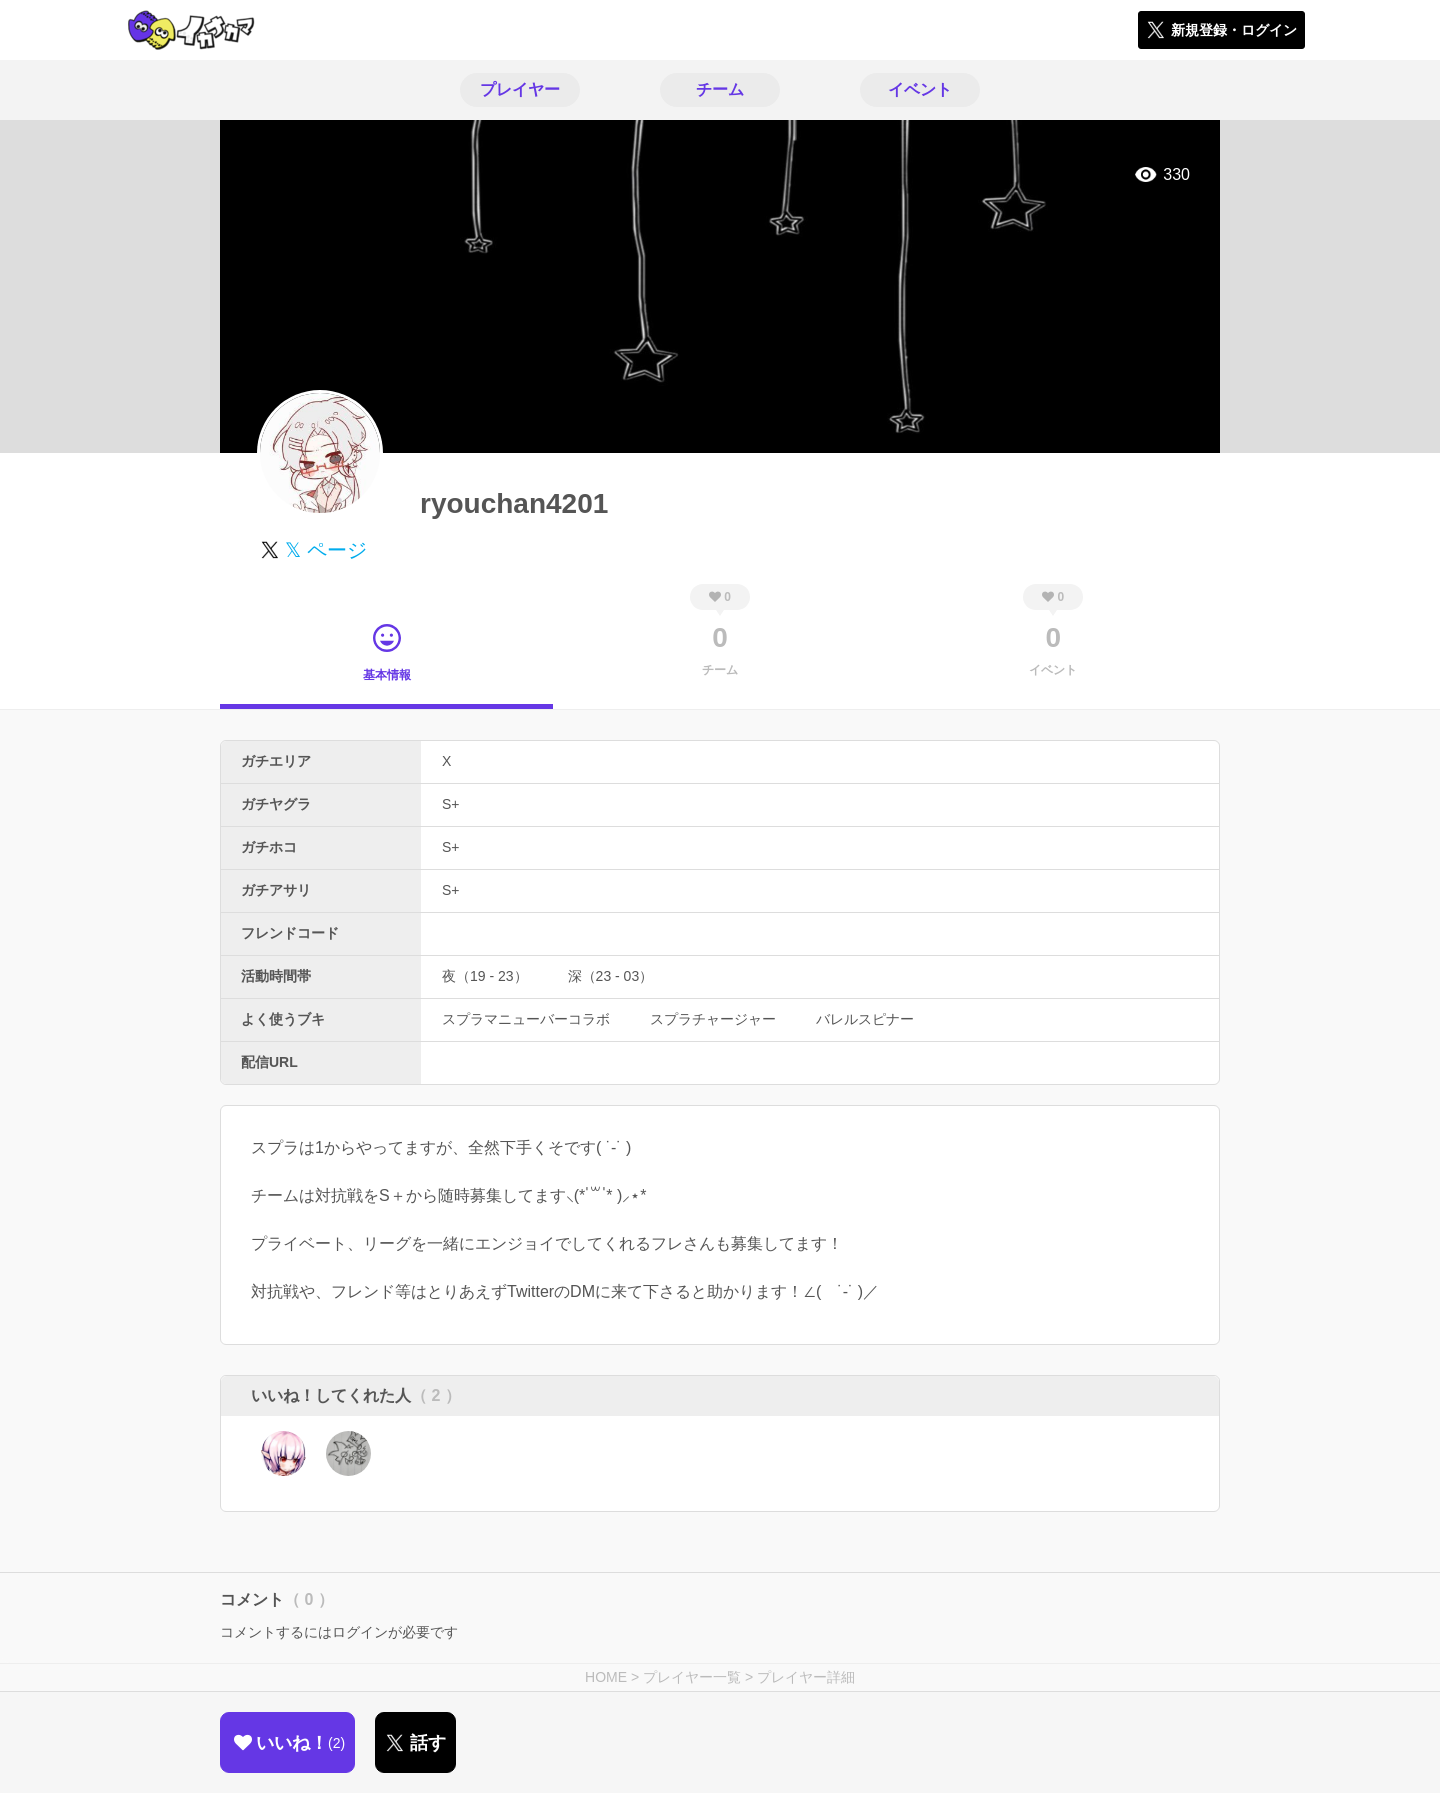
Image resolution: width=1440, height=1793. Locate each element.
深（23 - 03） (611, 976)
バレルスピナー (865, 1019)
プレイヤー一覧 (692, 1677)
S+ (451, 804)
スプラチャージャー (713, 1019)
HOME (606, 1677)
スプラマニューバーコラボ (526, 1019)
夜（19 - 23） (485, 976)
